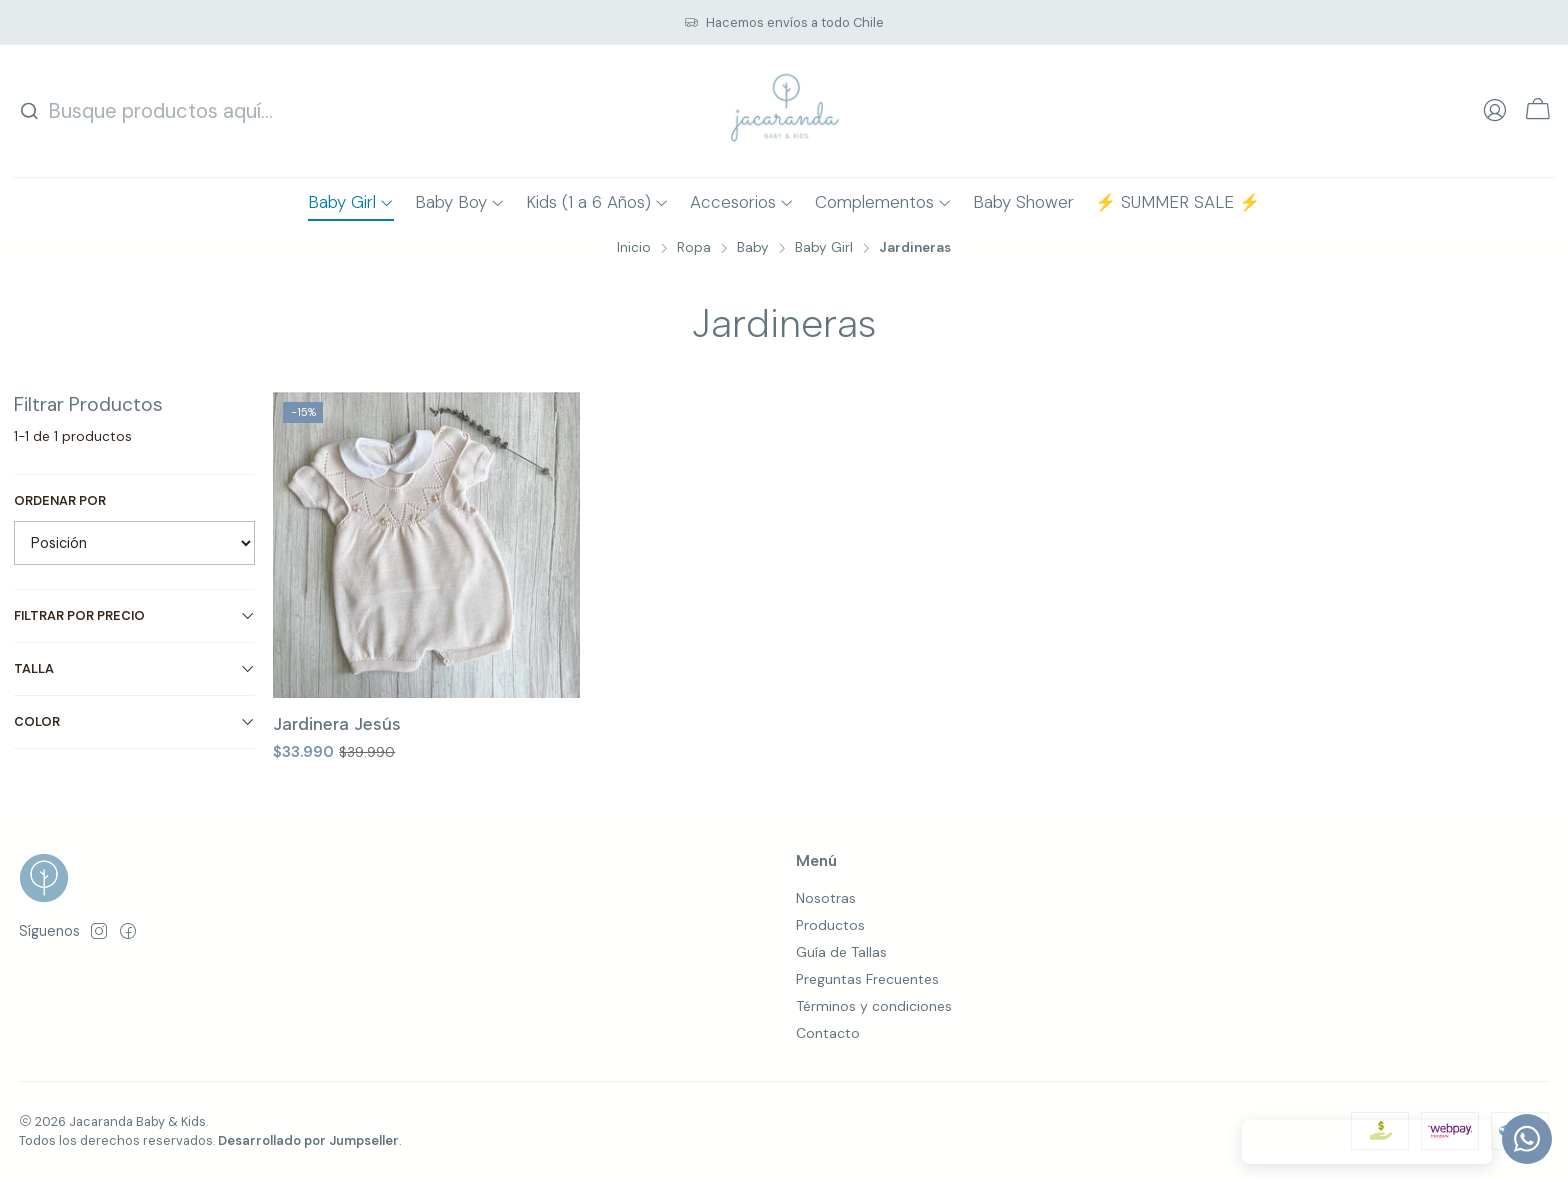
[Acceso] (1495, 111)
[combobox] (148, 111)
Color (135, 721)
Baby (753, 248)
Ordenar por (60, 501)
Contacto (828, 1033)
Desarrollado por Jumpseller (308, 1140)
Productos (830, 925)
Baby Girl (824, 248)
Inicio (634, 248)
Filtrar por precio (135, 615)
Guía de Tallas (841, 952)
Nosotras (826, 898)
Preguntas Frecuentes (867, 979)
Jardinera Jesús (337, 723)
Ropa (694, 248)
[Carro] (1538, 111)
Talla (135, 668)
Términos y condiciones (874, 1006)
